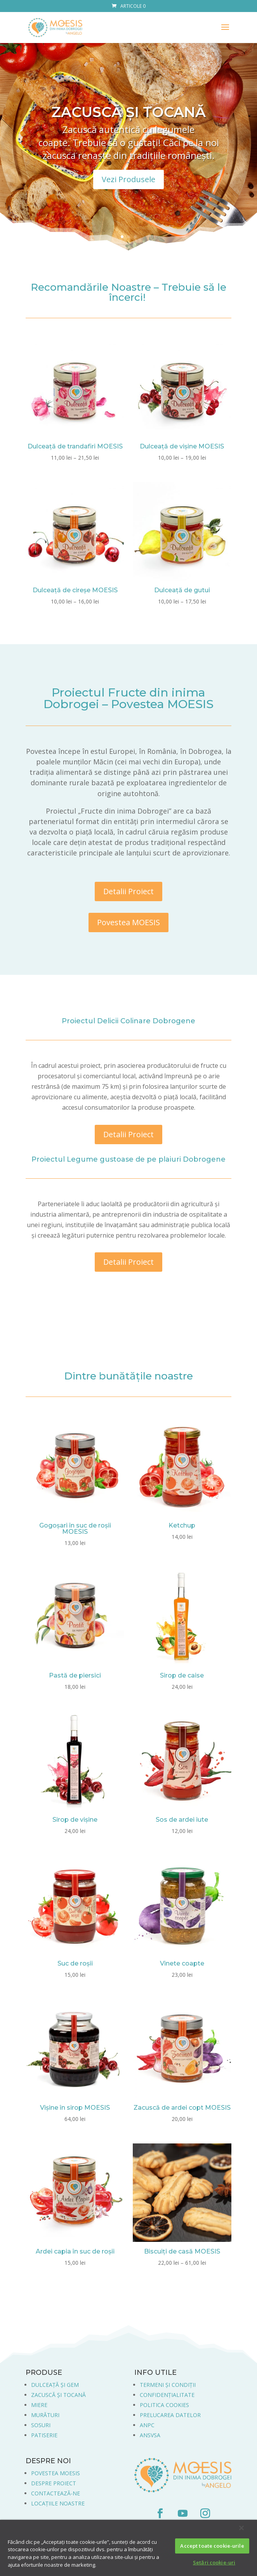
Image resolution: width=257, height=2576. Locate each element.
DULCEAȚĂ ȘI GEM (55, 2384)
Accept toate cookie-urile (212, 2545)
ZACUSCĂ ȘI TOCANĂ (129, 112)
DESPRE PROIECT (53, 2483)
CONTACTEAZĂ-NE (55, 2493)
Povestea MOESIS (128, 922)
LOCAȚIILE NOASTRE (58, 2503)
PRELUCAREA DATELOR (170, 2415)
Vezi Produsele (128, 179)
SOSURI (40, 2425)
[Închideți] (241, 2528)
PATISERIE (44, 2435)
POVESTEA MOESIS (55, 2473)
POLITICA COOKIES (164, 2405)
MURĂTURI (45, 2415)
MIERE (39, 2405)
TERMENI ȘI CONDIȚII (168, 2384)
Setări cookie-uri (214, 2562)
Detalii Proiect (128, 891)
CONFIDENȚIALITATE (167, 2394)
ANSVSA (150, 2435)
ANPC (147, 2425)
